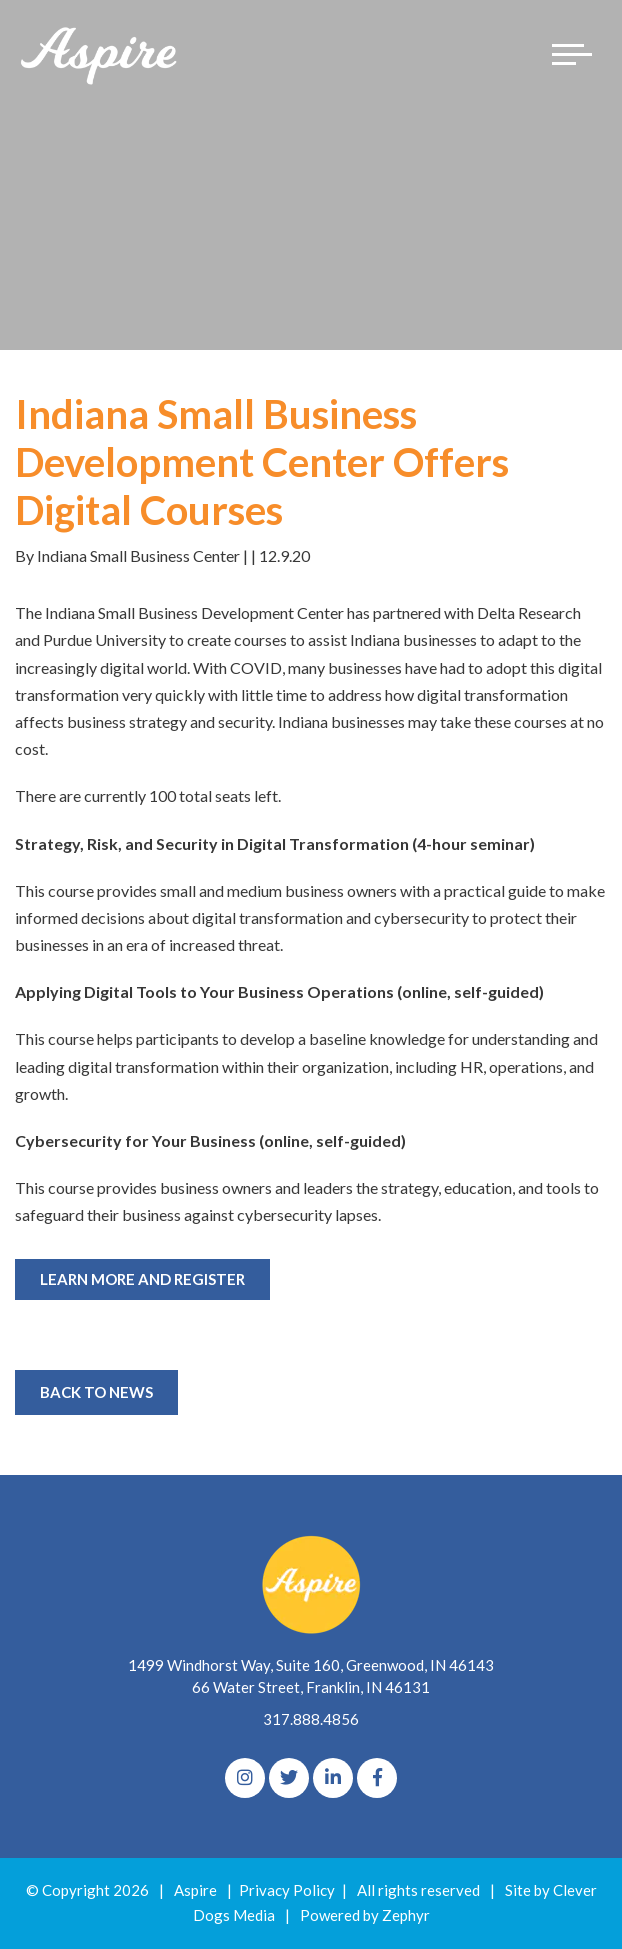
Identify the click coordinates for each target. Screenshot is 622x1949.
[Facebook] (377, 1778)
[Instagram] (245, 1778)
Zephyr (406, 1915)
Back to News (96, 1392)
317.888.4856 (311, 1719)
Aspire (195, 1890)
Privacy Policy (287, 1890)
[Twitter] (289, 1778)
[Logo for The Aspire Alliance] (100, 54)
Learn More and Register (142, 1279)
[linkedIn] (333, 1778)
